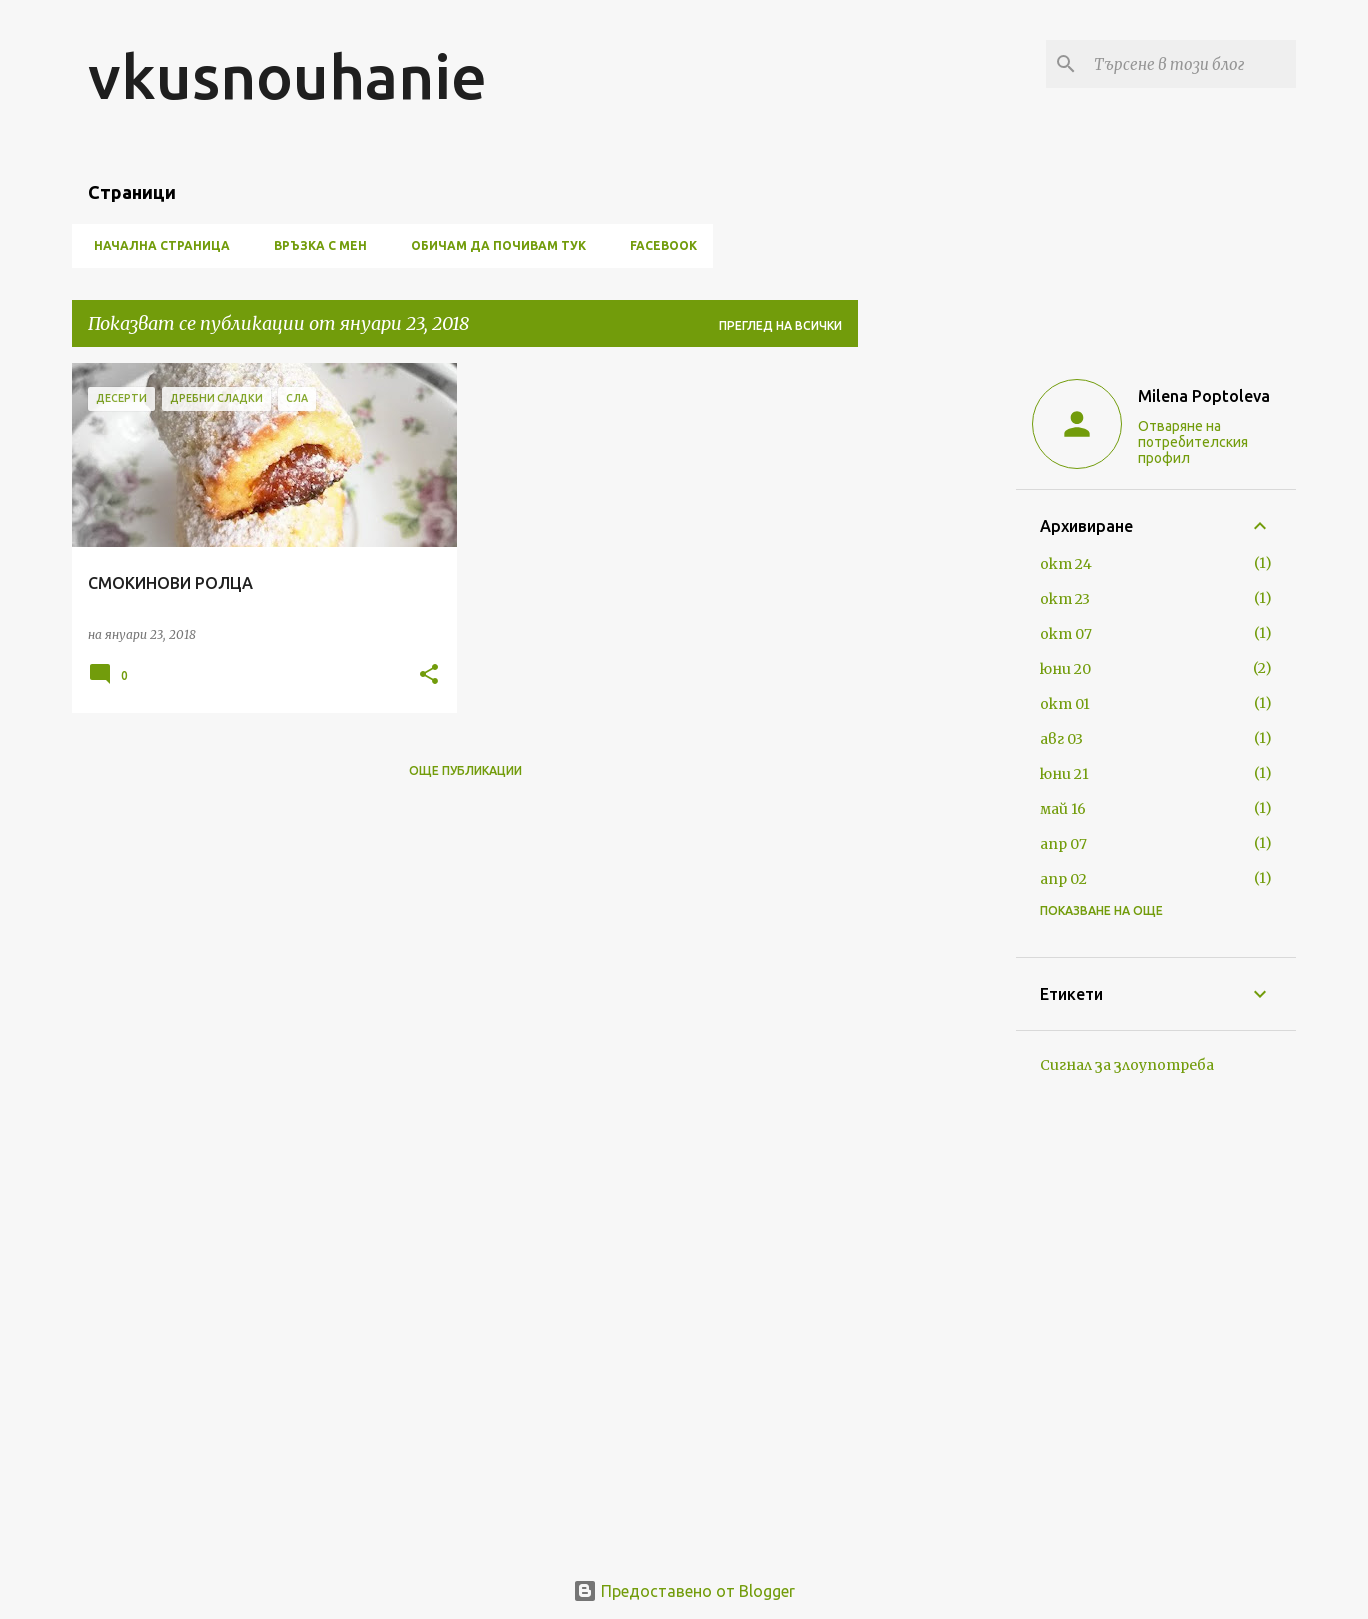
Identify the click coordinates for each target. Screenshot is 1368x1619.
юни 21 (1064, 774)
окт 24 (1066, 564)
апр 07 (1063, 844)
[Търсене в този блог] (1191, 64)
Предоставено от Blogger (684, 1591)
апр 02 (1063, 879)
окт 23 (1065, 599)
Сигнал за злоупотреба (1127, 1065)
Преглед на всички (780, 325)
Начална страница (156, 245)
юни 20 (1065, 669)
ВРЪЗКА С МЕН (314, 245)
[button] (429, 675)
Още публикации (465, 770)
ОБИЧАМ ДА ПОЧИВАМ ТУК (492, 245)
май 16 (1063, 809)
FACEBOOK (657, 245)
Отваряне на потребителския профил (1193, 442)
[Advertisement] (937, 663)
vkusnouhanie (287, 76)
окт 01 (1065, 704)
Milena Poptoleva (1204, 396)
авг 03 (1061, 739)
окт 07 (1066, 634)
